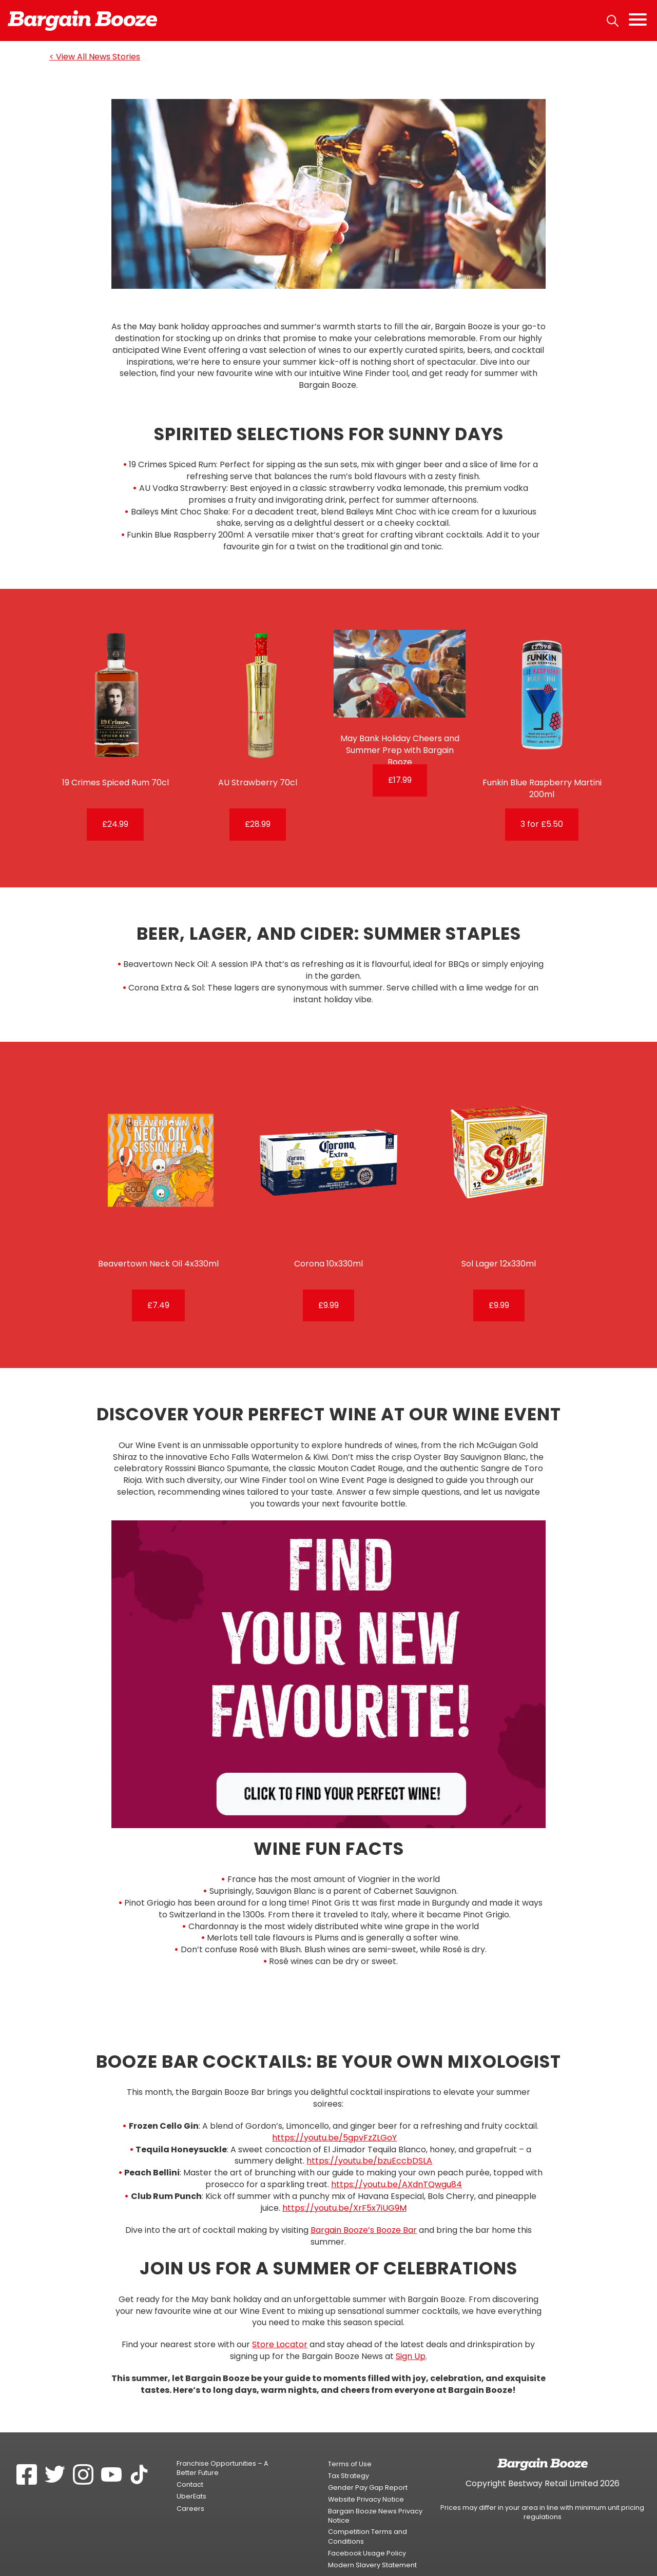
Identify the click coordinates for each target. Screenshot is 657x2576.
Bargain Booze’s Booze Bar (364, 2209)
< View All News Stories (94, 57)
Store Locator (279, 2324)
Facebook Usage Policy (367, 2532)
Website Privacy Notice (366, 2479)
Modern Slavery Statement (372, 2544)
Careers (190, 2488)
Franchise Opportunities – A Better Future (222, 2447)
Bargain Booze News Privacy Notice (375, 2495)
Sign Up (411, 2336)
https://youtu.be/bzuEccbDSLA (369, 2141)
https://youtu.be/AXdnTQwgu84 (396, 2164)
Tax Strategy (348, 2455)
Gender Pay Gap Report (368, 2467)
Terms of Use (350, 2443)
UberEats (191, 2476)
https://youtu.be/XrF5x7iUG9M (344, 2187)
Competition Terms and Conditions (367, 2516)
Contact (190, 2464)
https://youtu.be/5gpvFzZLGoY (334, 2117)
